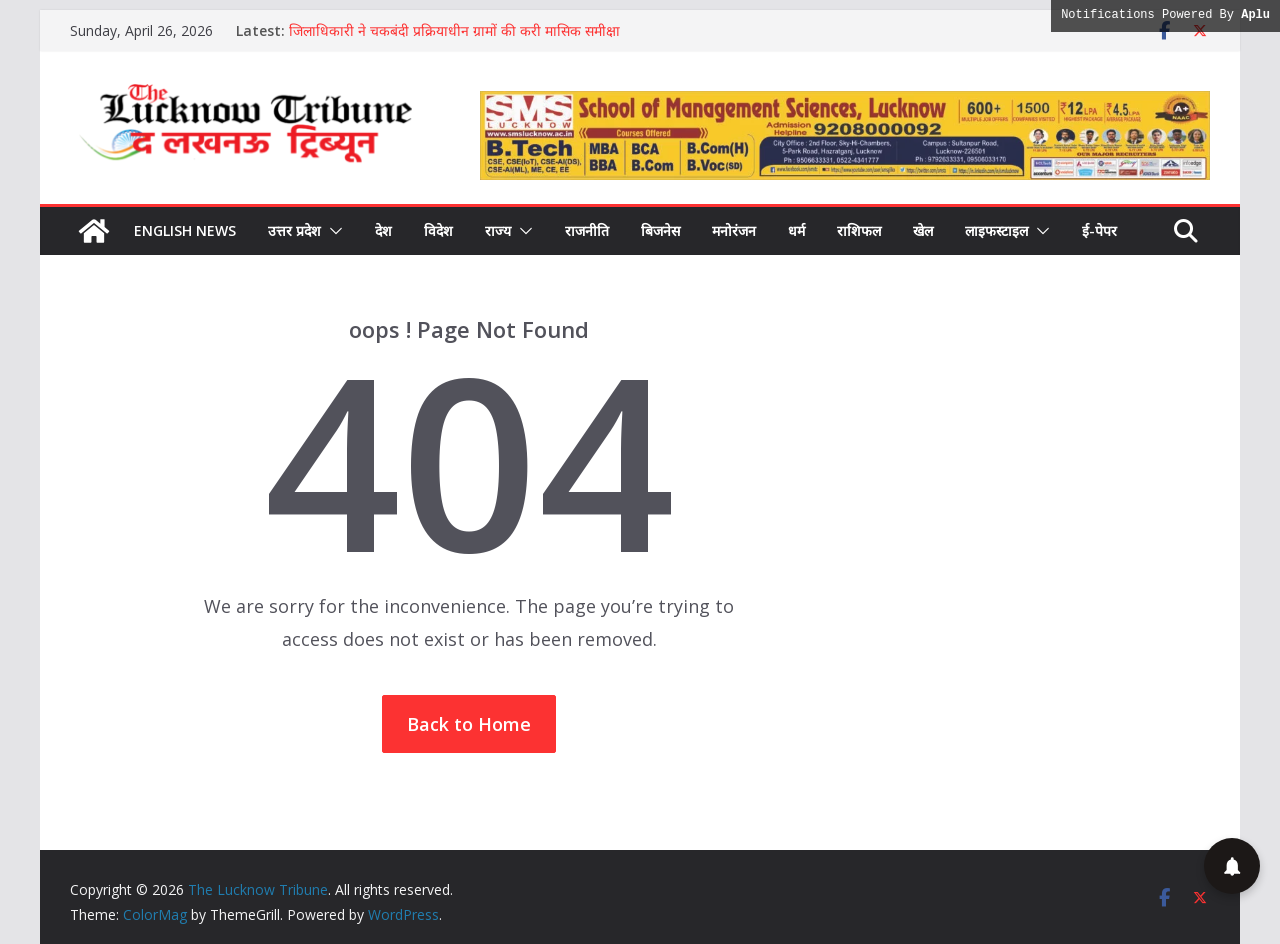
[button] (332, 231)
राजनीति (587, 230)
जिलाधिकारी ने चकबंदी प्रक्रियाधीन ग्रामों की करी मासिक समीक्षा (454, 30)
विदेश (438, 230)
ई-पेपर (1099, 230)
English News (185, 230)
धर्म (796, 230)
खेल (923, 230)
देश (383, 230)
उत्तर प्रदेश (294, 230)
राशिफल (859, 230)
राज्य (498, 230)
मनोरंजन (734, 230)
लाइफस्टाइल (996, 230)
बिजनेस (660, 230)
